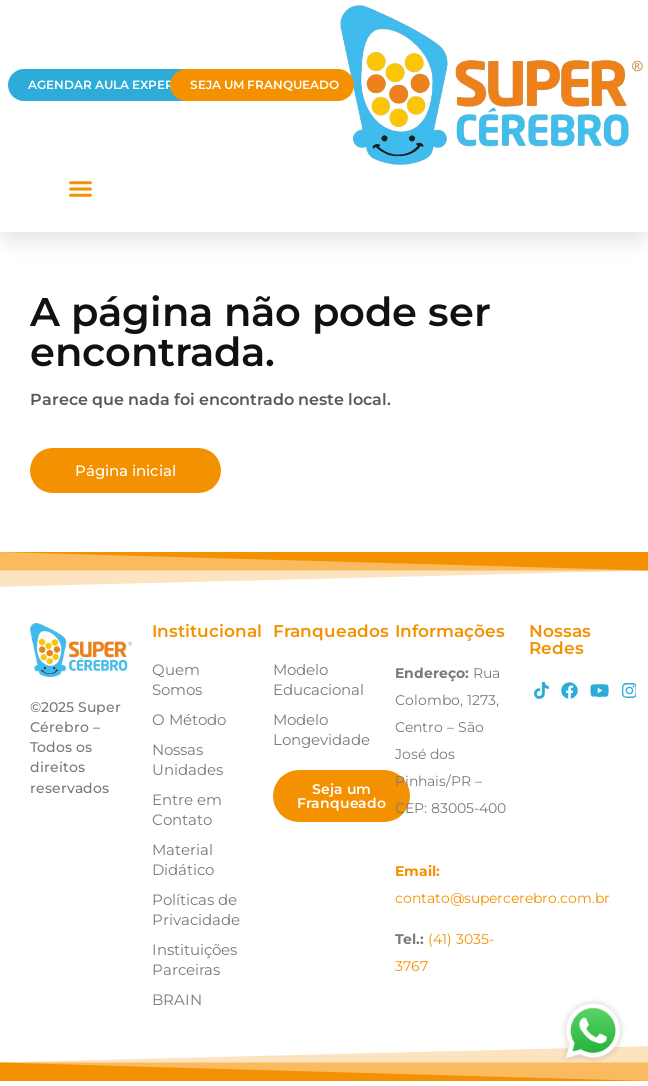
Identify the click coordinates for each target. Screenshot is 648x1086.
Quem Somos (177, 679)
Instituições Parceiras (194, 959)
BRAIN (177, 999)
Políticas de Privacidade (196, 909)
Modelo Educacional (318, 679)
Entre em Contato (187, 809)
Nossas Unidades (187, 759)
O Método (189, 719)
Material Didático (183, 859)
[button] (80, 189)
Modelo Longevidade (321, 729)
